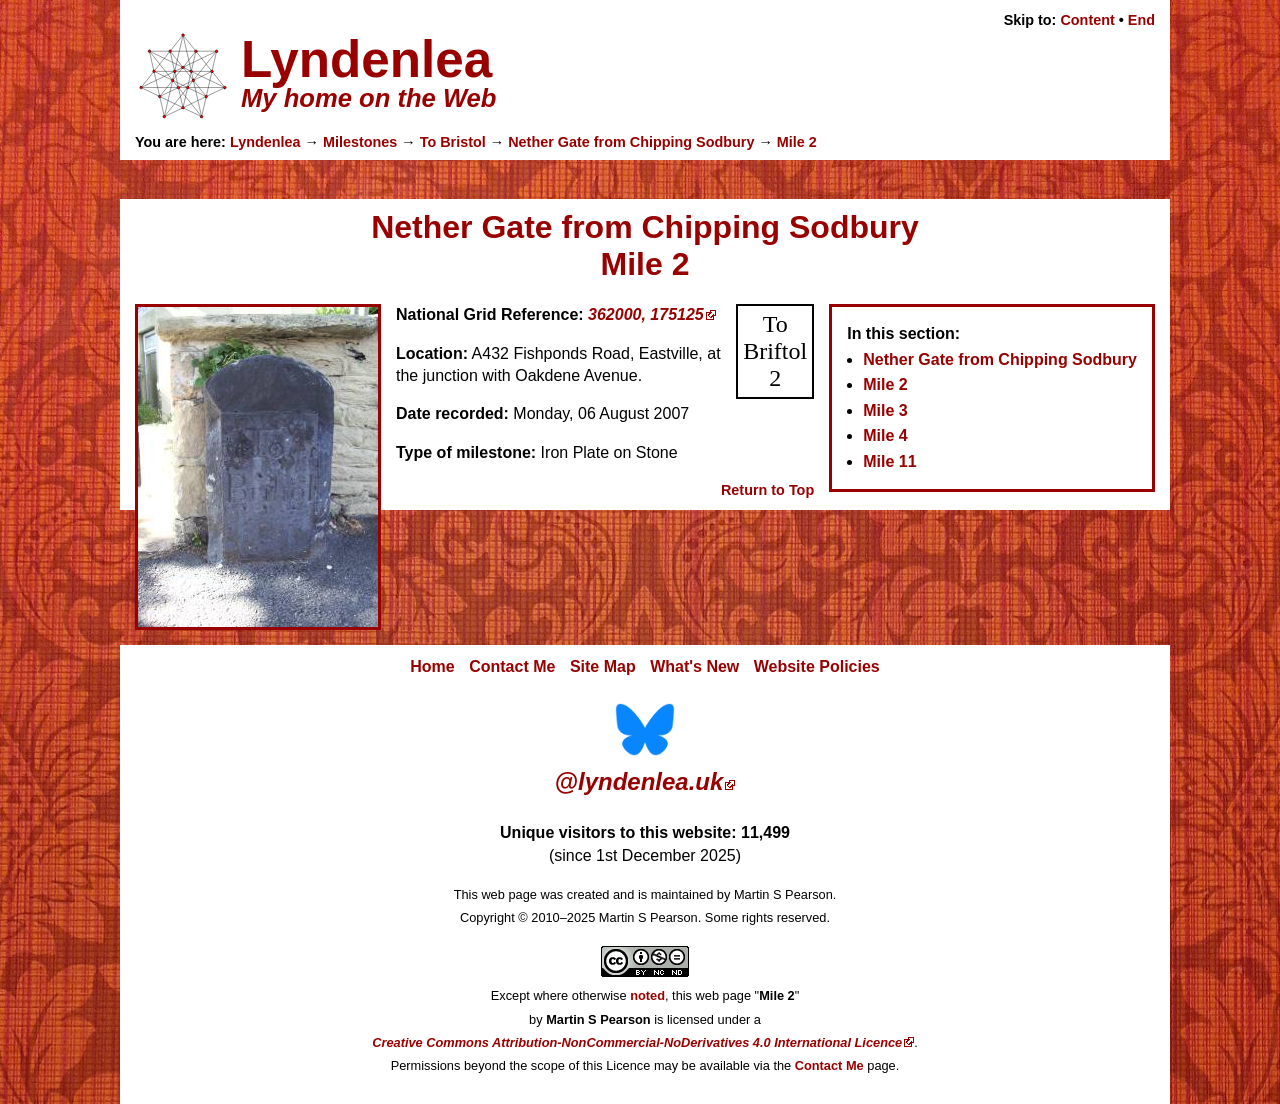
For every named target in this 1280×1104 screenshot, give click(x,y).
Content (1087, 20)
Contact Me (512, 666)
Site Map (603, 666)
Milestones (360, 142)
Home (432, 666)
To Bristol (453, 142)
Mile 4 (885, 435)
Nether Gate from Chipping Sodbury (631, 142)
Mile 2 (797, 142)
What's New (694, 666)
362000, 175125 (646, 314)
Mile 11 (889, 461)
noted (647, 995)
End (1141, 20)
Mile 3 (885, 410)
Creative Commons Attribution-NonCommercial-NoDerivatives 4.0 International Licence (637, 1042)
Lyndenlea (265, 142)
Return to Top (767, 490)
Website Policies (817, 666)
